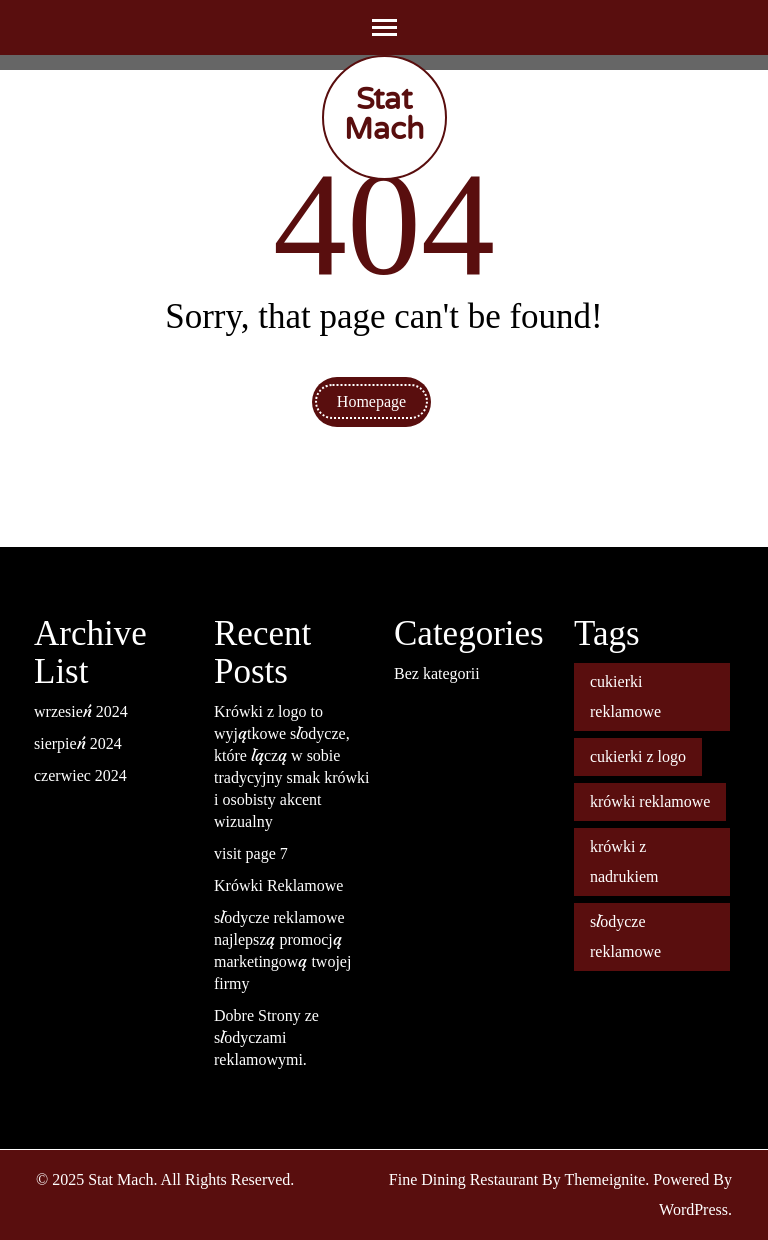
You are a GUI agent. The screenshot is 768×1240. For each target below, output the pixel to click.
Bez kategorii (437, 673)
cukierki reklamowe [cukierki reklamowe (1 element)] (625, 696)
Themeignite (604, 1179)
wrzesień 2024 (81, 711)
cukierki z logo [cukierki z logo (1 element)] (638, 756)
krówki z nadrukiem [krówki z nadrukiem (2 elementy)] (624, 861)
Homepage (371, 401)
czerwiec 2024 (80, 775)
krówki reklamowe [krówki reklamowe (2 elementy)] (650, 801)
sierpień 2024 (78, 743)
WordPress (693, 1209)
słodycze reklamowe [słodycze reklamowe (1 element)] (625, 936)
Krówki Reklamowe (278, 885)
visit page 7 (251, 853)
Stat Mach (384, 114)
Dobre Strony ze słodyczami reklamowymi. (266, 1037)
